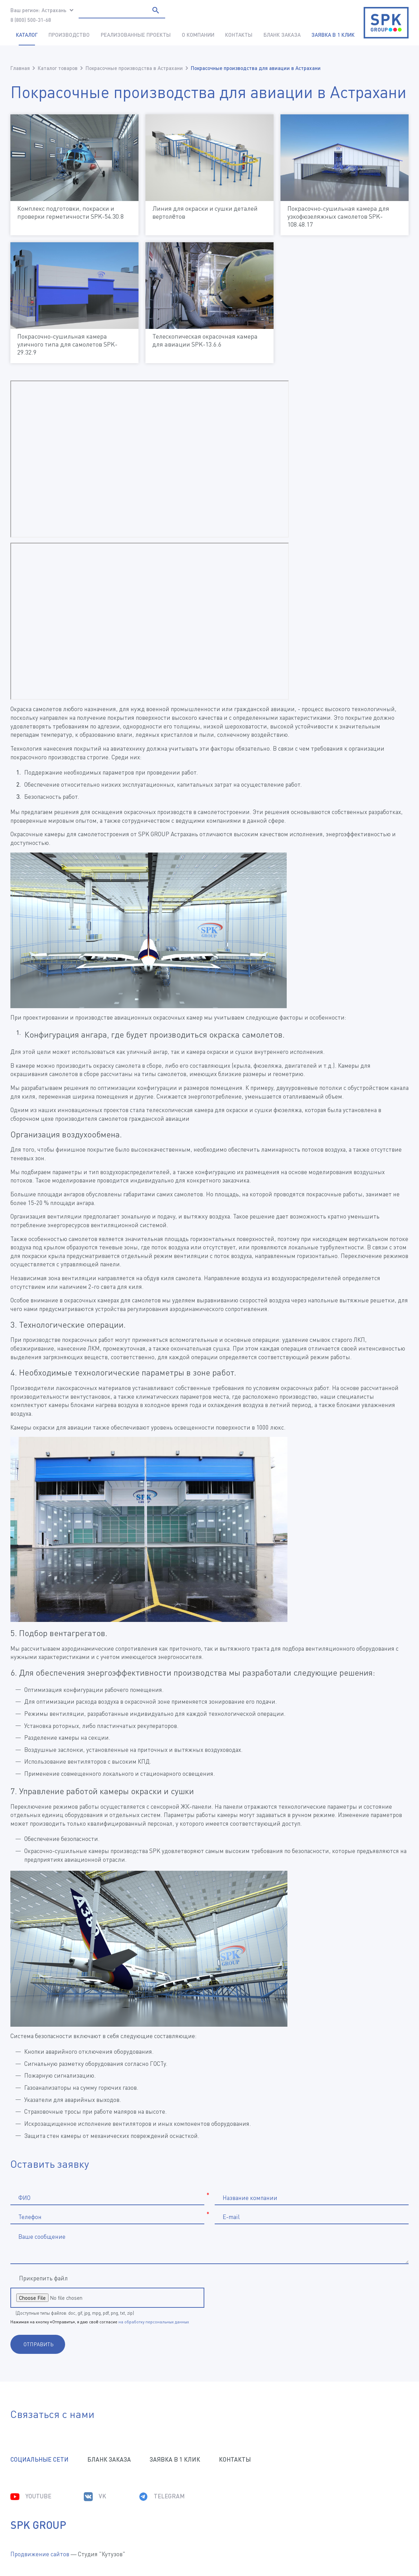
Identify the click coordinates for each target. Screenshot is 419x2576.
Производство (69, 35)
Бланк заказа (282, 35)
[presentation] (279, 2297)
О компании (198, 35)
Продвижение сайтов (39, 2554)
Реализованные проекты (136, 35)
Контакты (238, 35)
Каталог (27, 35)
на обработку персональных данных (153, 2321)
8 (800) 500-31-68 (30, 20)
